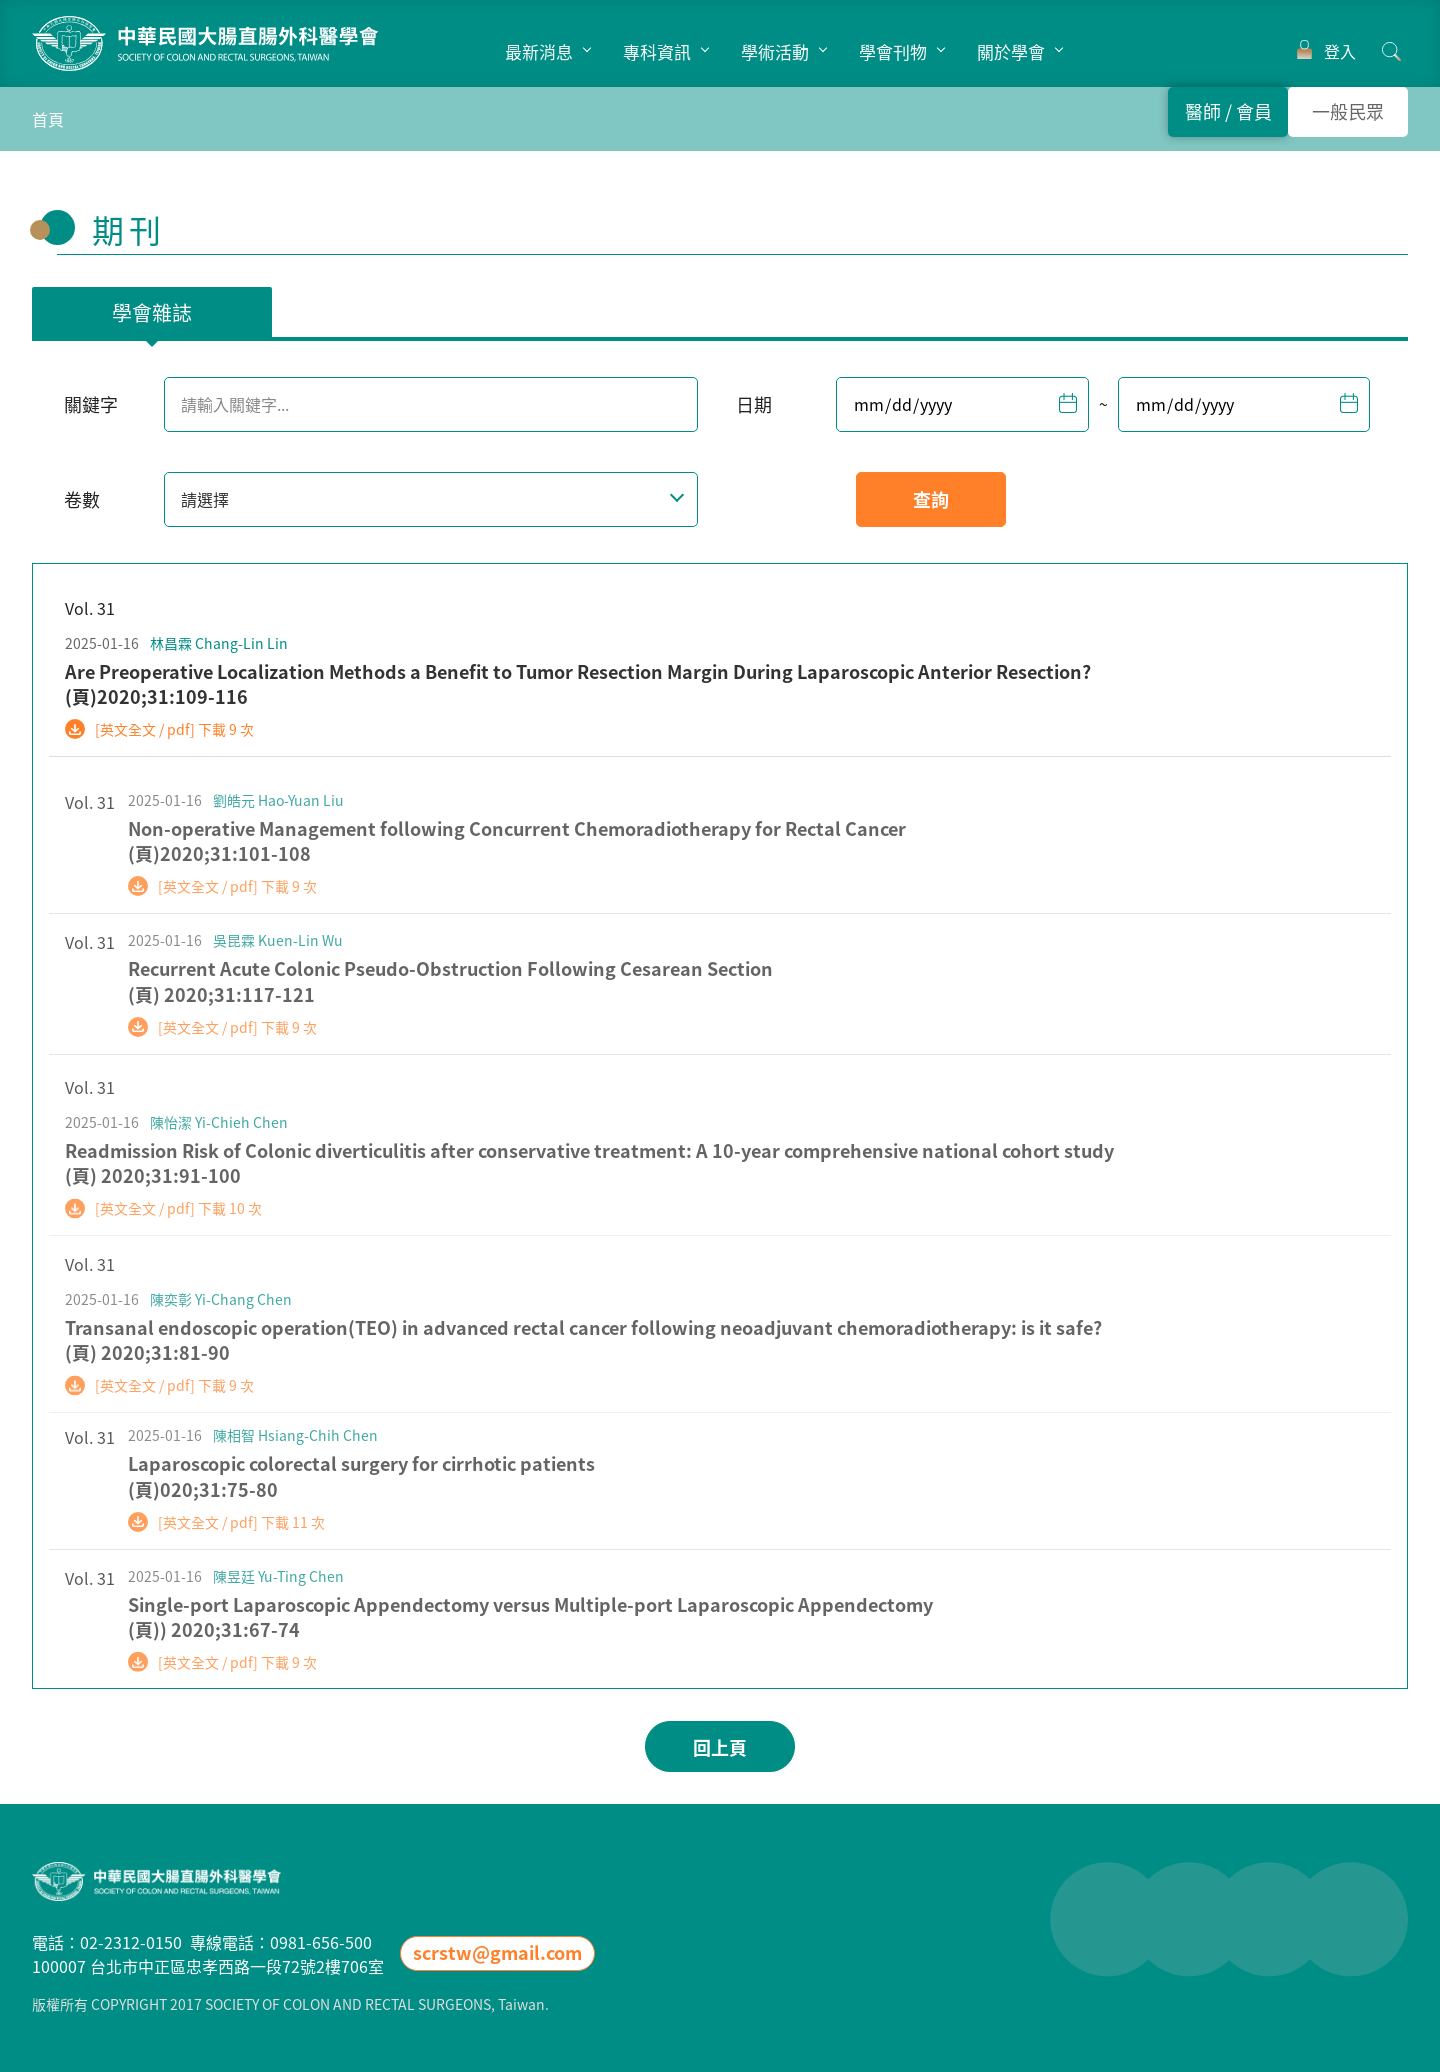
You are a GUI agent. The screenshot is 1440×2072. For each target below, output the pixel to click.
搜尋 (1392, 51)
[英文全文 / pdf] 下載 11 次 (241, 1539)
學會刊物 (893, 51)
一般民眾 (1348, 111)
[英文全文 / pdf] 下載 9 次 (174, 729)
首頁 (48, 119)
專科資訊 (657, 51)
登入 (1340, 51)
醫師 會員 (1228, 111)
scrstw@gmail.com (497, 1952)
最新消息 (539, 51)
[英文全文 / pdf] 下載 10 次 (178, 1231)
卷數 (82, 499)
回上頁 (720, 1747)
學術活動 (775, 51)
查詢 (931, 499)
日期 (754, 404)
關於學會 (1011, 51)
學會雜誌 (152, 312)
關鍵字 (91, 404)
